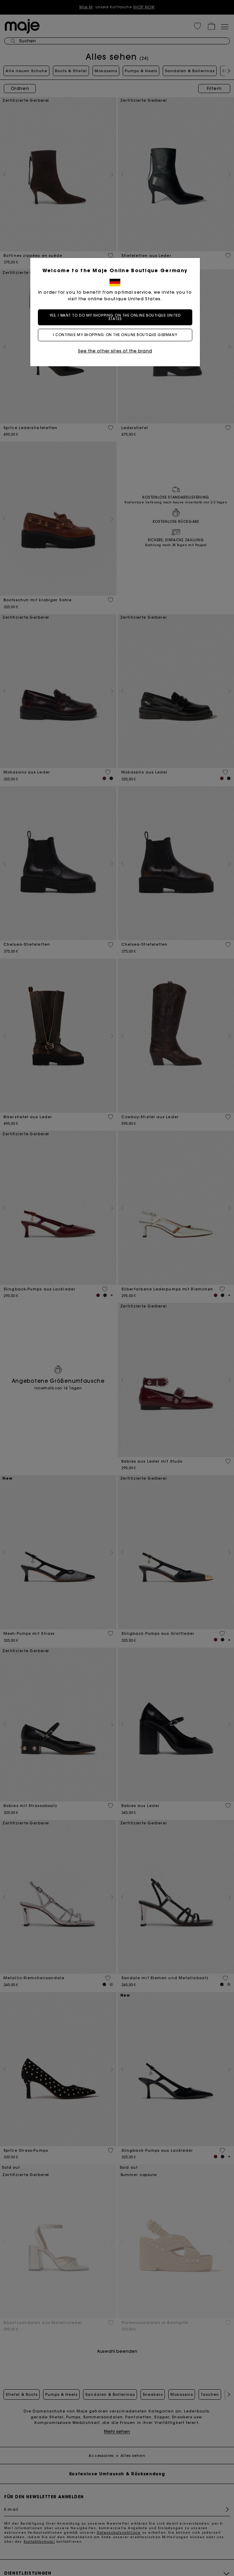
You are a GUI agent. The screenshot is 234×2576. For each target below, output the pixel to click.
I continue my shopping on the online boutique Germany (117, 335)
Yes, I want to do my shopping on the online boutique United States (117, 317)
